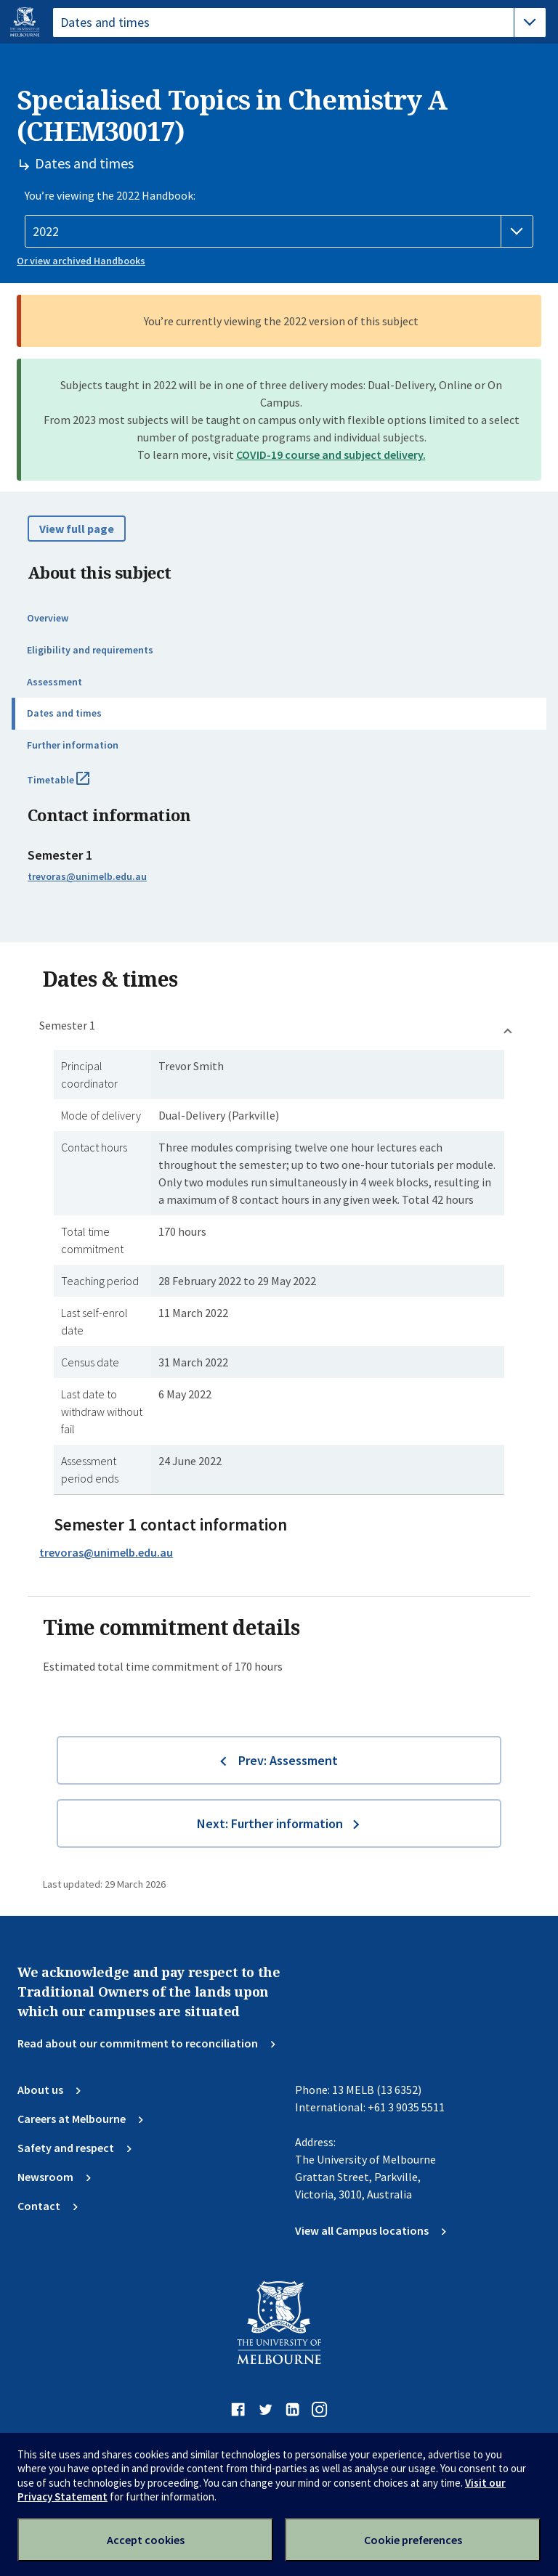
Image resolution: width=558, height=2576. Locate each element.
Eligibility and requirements (90, 649)
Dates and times (64, 713)
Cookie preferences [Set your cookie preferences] (413, 2539)
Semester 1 (67, 1025)
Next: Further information (270, 1823)
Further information (72, 744)
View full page (76, 528)
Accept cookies (146, 2539)
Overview (47, 617)
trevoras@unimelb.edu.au (87, 876)
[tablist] (299, 22)
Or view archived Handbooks (81, 260)
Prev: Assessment (288, 1760)
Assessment (54, 681)
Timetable (74, 786)
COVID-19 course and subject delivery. (331, 454)
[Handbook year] (279, 232)
